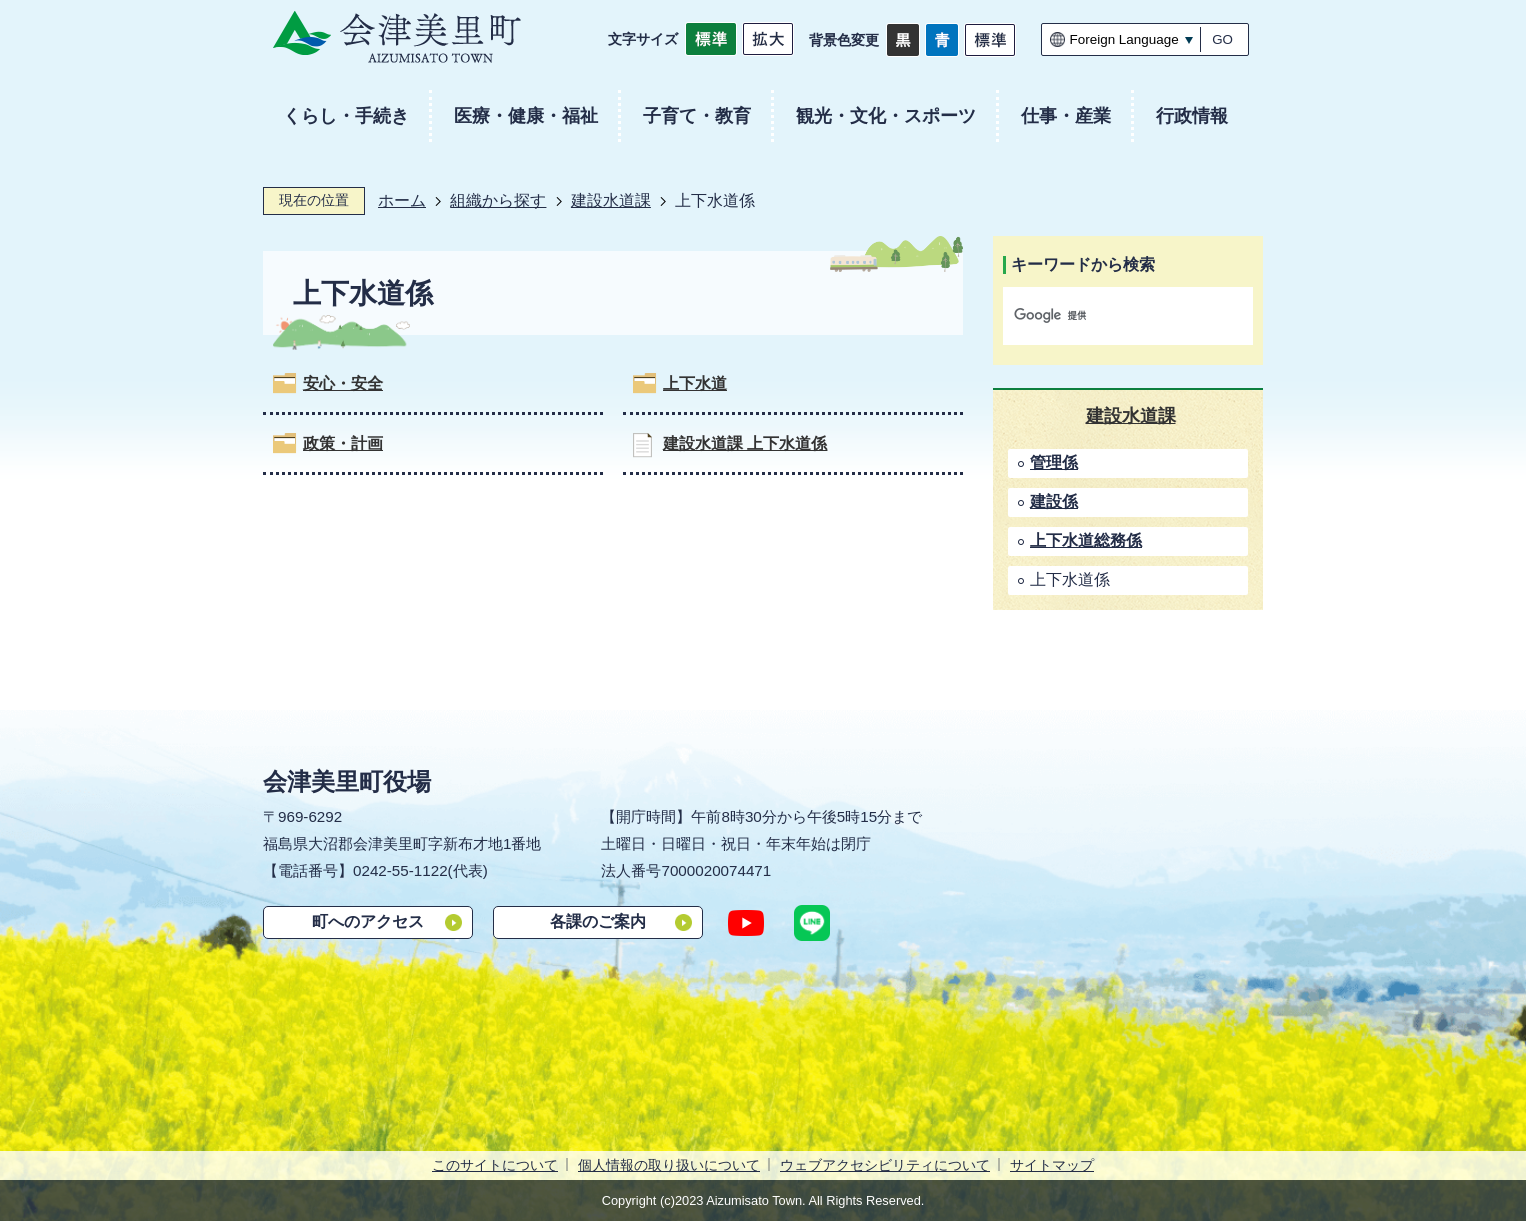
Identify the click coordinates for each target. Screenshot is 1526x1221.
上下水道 (695, 383)
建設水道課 (611, 200)
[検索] (1107, 316)
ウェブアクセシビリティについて (885, 1165)
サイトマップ (1052, 1165)
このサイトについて (495, 1165)
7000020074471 (716, 870)
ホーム (402, 200)
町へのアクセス (368, 921)
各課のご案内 (598, 921)
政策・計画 (343, 443)
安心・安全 (343, 383)
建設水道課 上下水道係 (745, 443)
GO (1222, 39)
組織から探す (498, 200)
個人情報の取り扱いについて (669, 1165)
